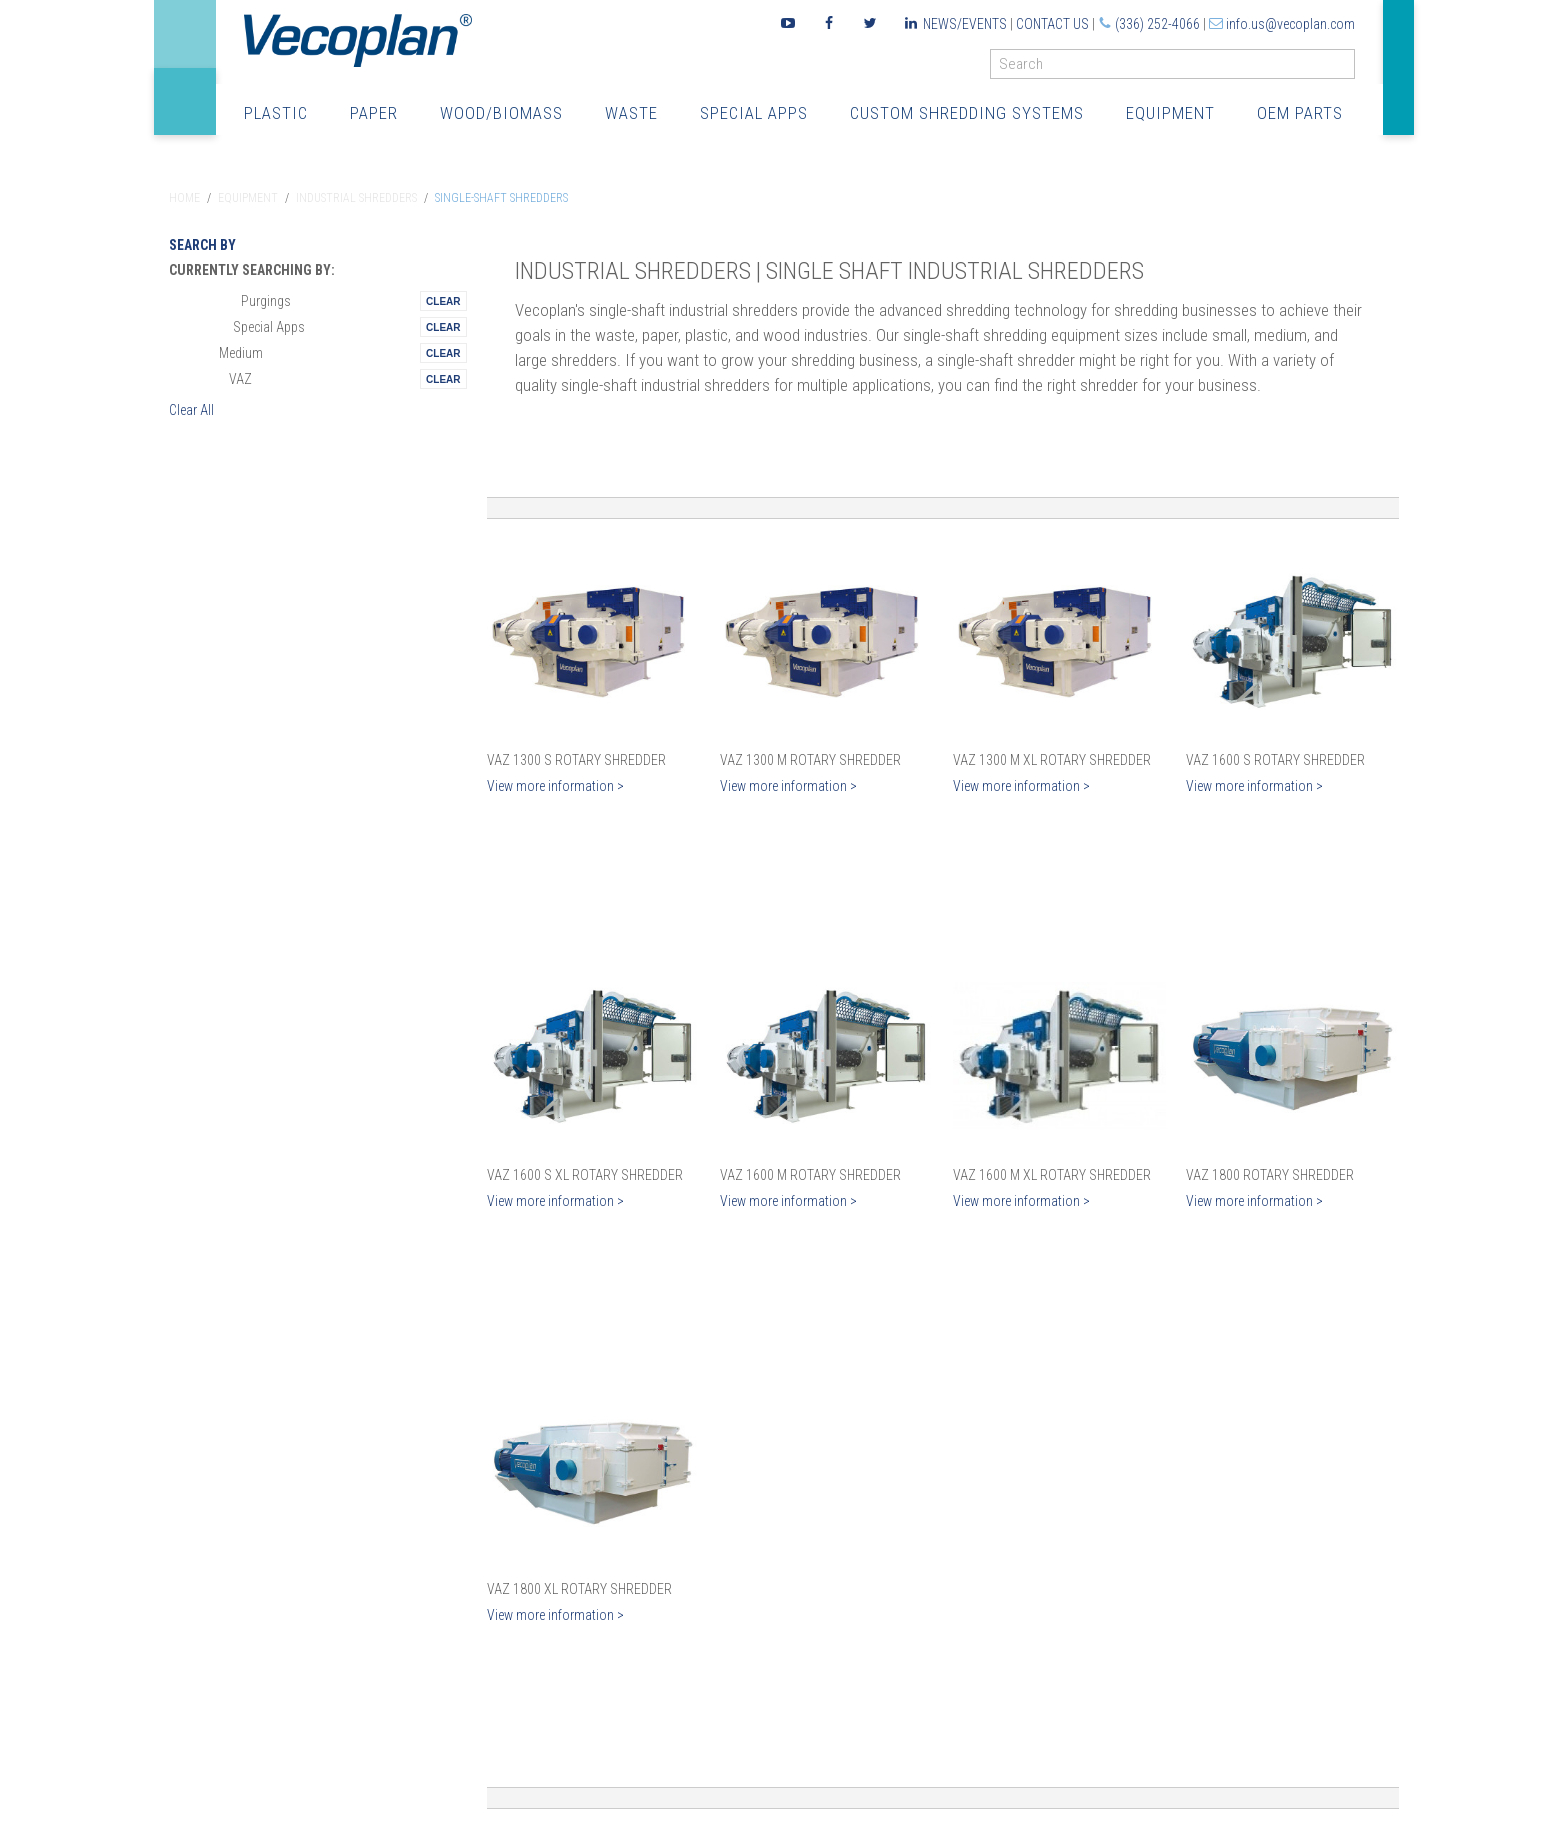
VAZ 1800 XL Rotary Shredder (579, 1589)
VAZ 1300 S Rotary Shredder (576, 760)
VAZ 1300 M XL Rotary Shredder (1052, 760)
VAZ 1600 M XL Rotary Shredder (1052, 1175)
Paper (374, 113)
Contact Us (1052, 24)
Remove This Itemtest (443, 301)
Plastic (276, 113)
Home (184, 198)
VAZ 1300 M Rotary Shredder (810, 760)
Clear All (191, 410)
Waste (631, 113)
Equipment (1170, 113)
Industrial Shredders (356, 198)
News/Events (965, 24)
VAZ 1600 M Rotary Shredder (810, 1175)
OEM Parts (1300, 113)
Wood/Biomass (501, 113)
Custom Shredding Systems (967, 113)
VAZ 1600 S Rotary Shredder (1275, 760)
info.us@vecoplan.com (1290, 24)
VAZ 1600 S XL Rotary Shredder (585, 1175)
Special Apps (754, 113)
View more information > (555, 786)
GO (1347, 68)
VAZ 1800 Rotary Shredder (1270, 1175)
